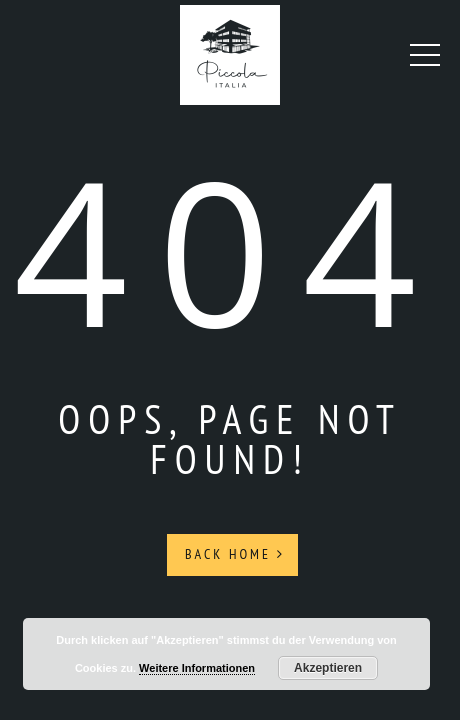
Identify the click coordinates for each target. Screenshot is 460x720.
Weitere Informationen (197, 668)
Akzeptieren (328, 668)
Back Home (235, 554)
